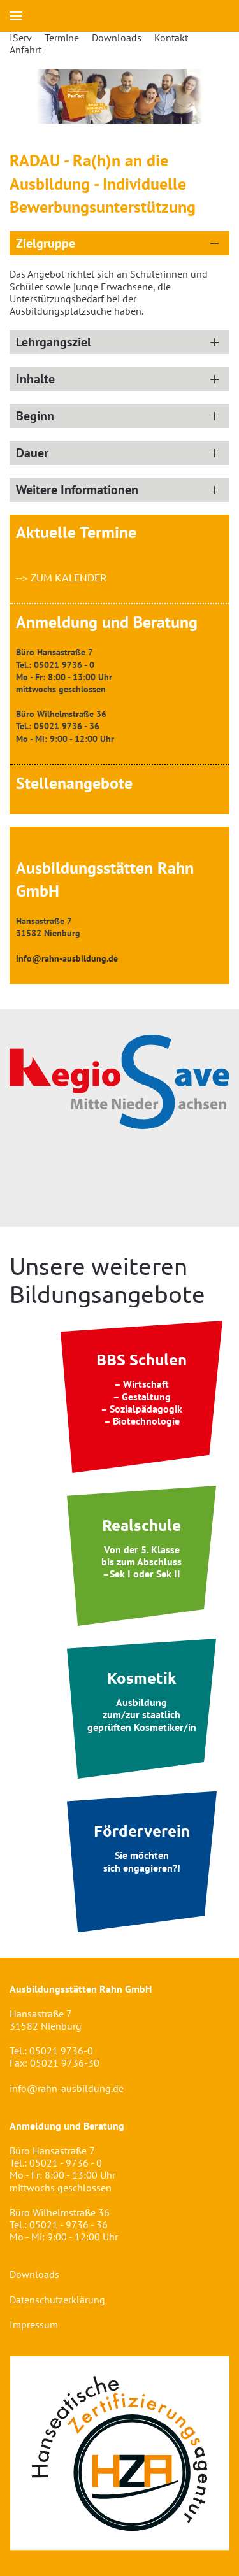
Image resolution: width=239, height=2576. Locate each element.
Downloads (116, 38)
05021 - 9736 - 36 (68, 2224)
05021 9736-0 (61, 2050)
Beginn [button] (35, 416)
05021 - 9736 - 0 (65, 2162)
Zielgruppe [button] (45, 243)
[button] (16, 16)
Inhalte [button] (35, 379)
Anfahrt (25, 50)
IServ (21, 38)
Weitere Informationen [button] (77, 489)
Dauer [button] (32, 453)
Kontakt (171, 38)
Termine (62, 38)
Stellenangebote (74, 782)
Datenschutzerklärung (57, 2299)
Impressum (34, 2324)
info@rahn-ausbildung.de (67, 2088)
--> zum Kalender (61, 577)
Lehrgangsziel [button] (53, 342)
